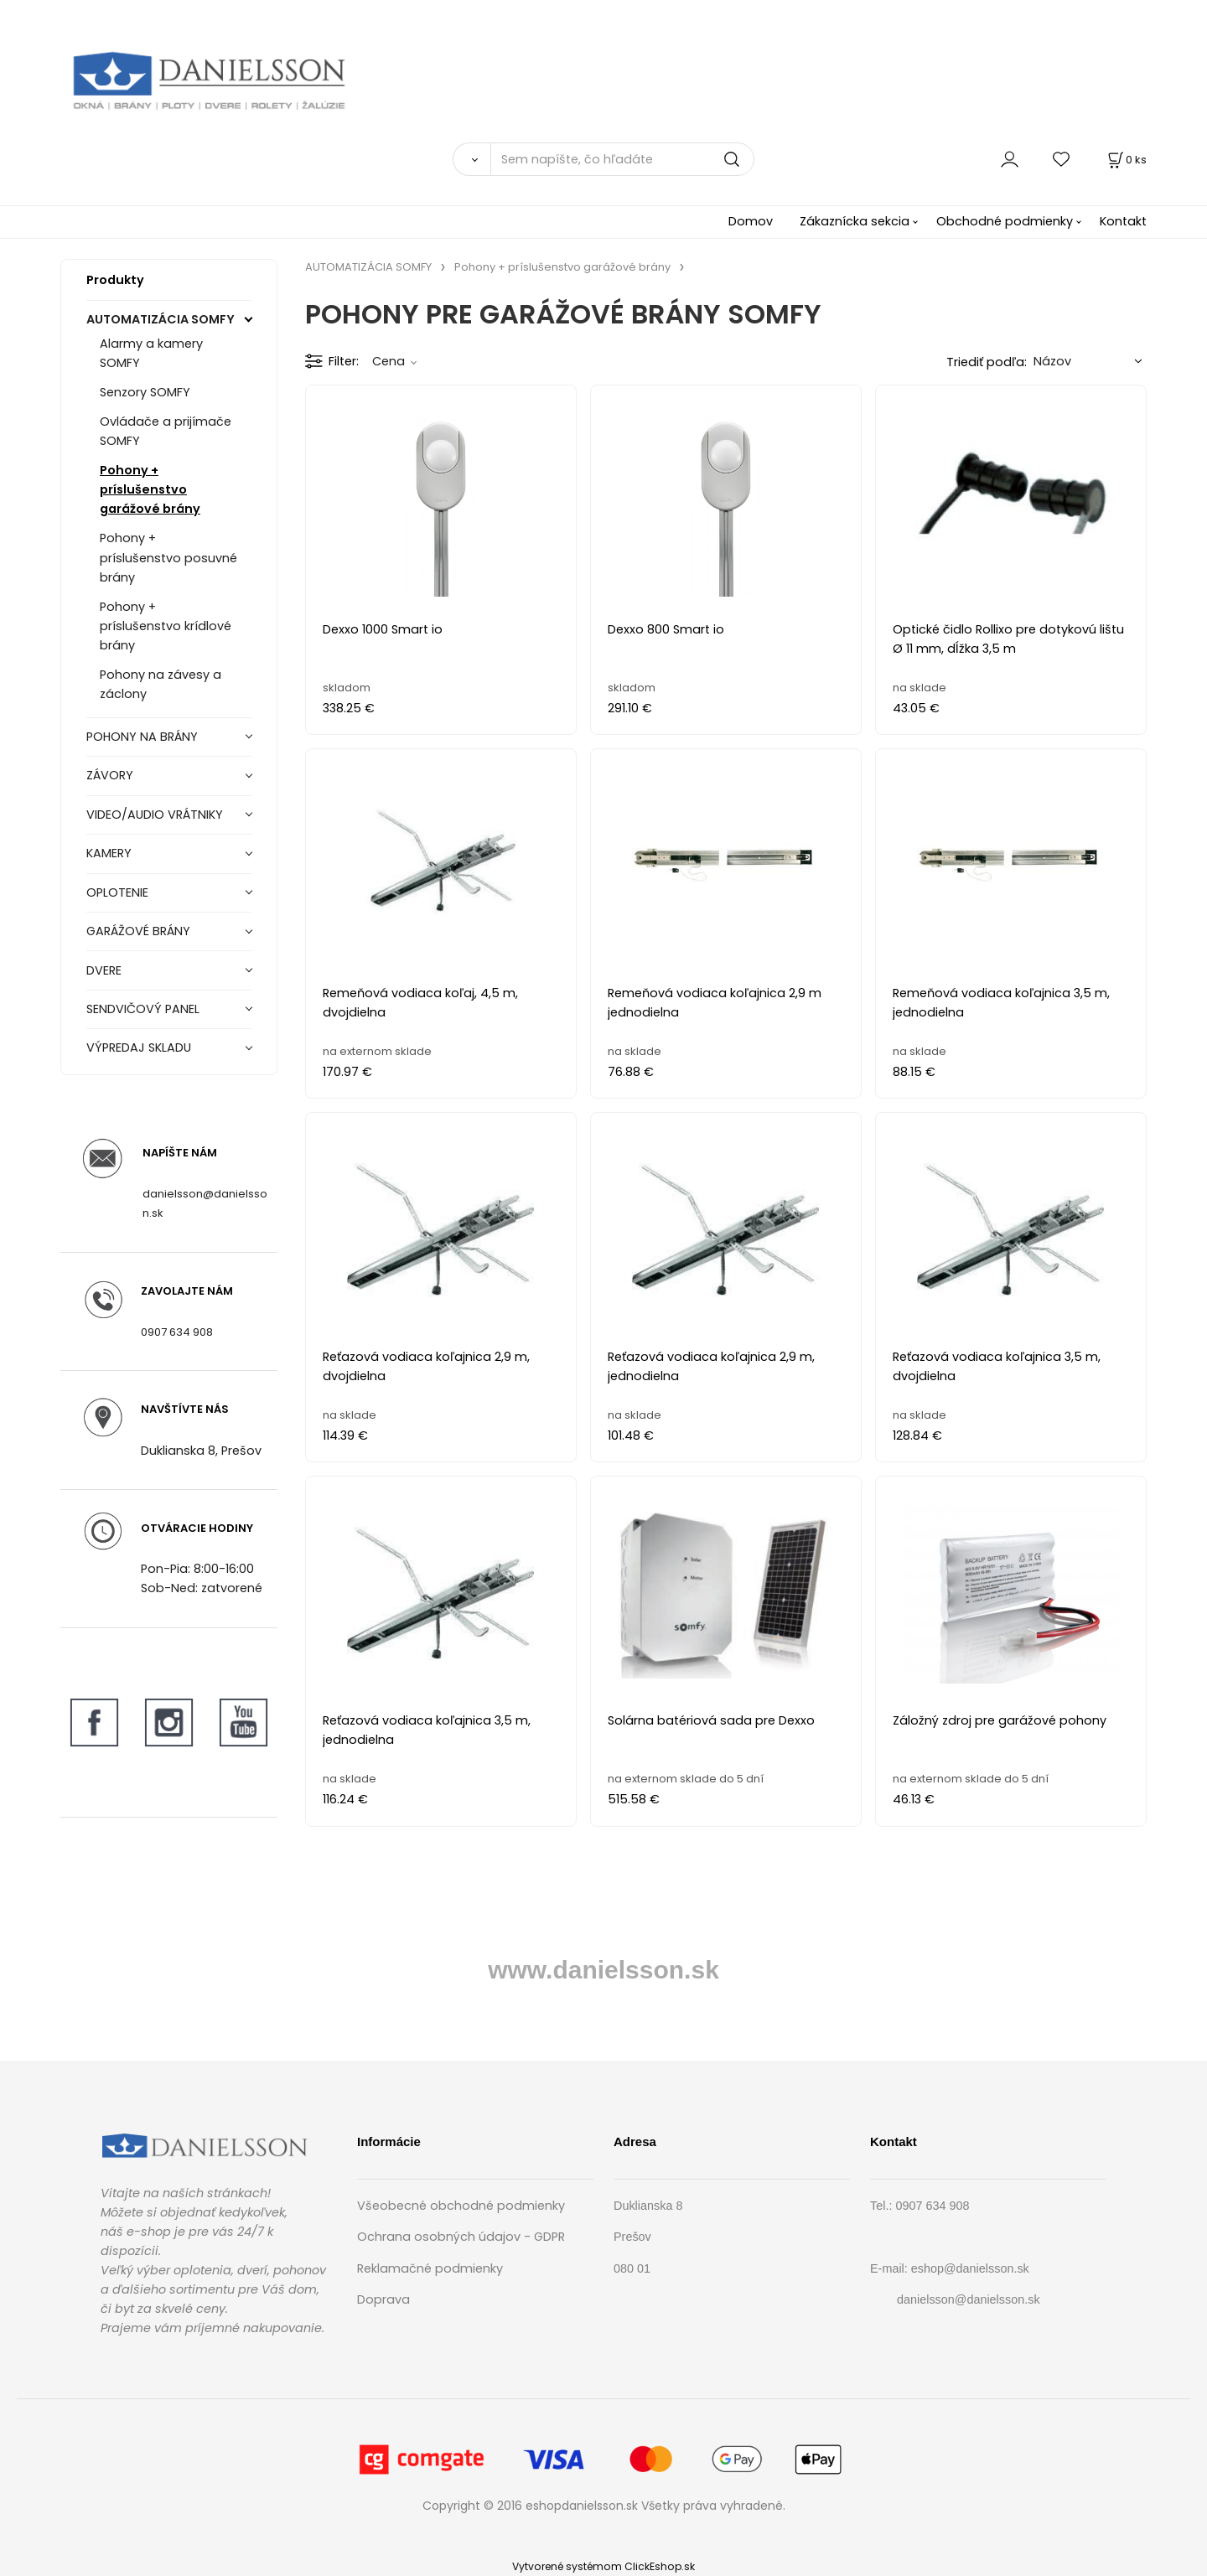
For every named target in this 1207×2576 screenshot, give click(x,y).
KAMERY (109, 853)
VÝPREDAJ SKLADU (138, 1047)
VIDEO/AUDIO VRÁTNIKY (154, 814)
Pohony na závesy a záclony (160, 684)
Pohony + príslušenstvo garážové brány (150, 489)
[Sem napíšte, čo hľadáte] (622, 159)
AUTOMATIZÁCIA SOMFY (160, 319)
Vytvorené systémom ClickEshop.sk (603, 2566)
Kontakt (1123, 221)
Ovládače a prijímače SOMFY (165, 431)
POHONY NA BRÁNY (142, 736)
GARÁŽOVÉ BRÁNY (138, 931)
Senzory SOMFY (145, 392)
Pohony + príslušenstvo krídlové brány (165, 626)
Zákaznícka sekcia (854, 221)
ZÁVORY (109, 775)
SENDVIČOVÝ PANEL (142, 1009)
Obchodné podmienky (1004, 221)
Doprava (383, 2299)
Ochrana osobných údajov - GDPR (461, 2236)
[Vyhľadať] (471, 159)
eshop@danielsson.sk (970, 2268)
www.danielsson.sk (603, 1970)
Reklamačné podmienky (430, 2268)
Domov (750, 221)
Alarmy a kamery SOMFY (151, 353)
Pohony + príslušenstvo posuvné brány (168, 557)
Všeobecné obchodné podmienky (461, 2205)
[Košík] (1126, 160)
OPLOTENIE (117, 892)
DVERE (104, 970)
